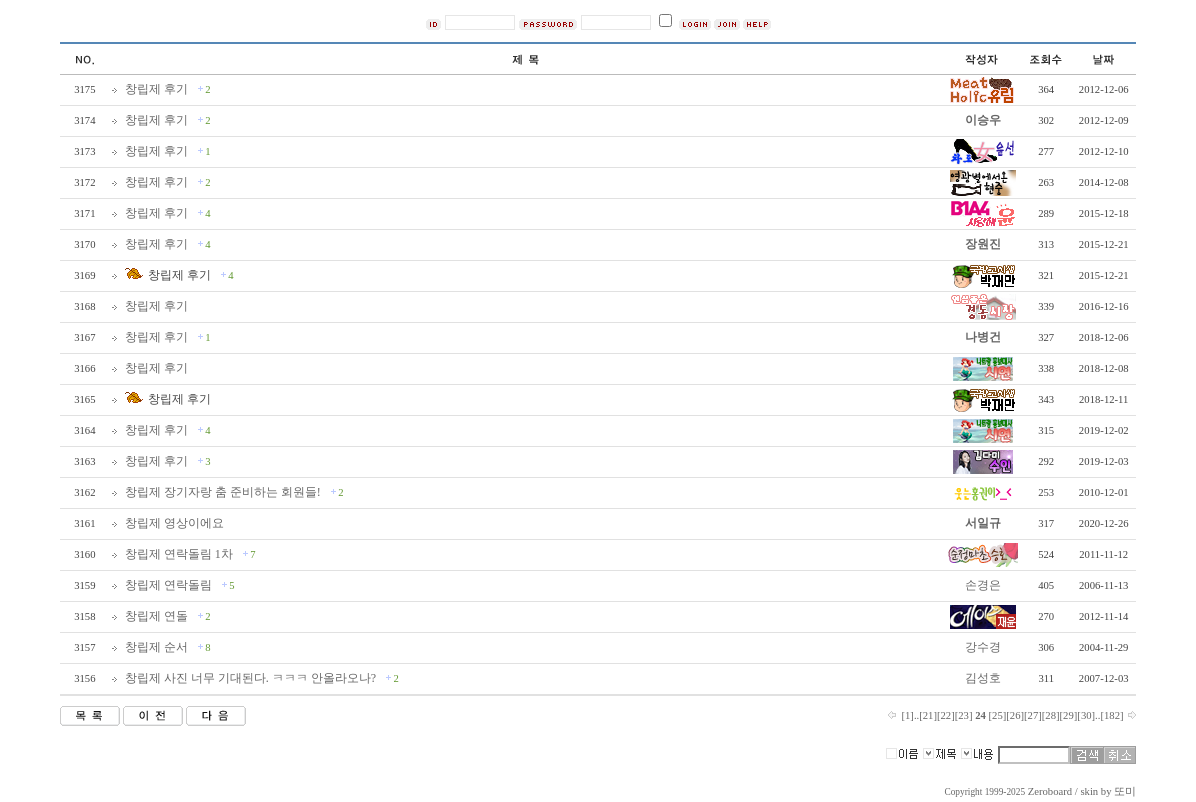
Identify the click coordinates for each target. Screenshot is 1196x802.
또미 (1125, 791)
